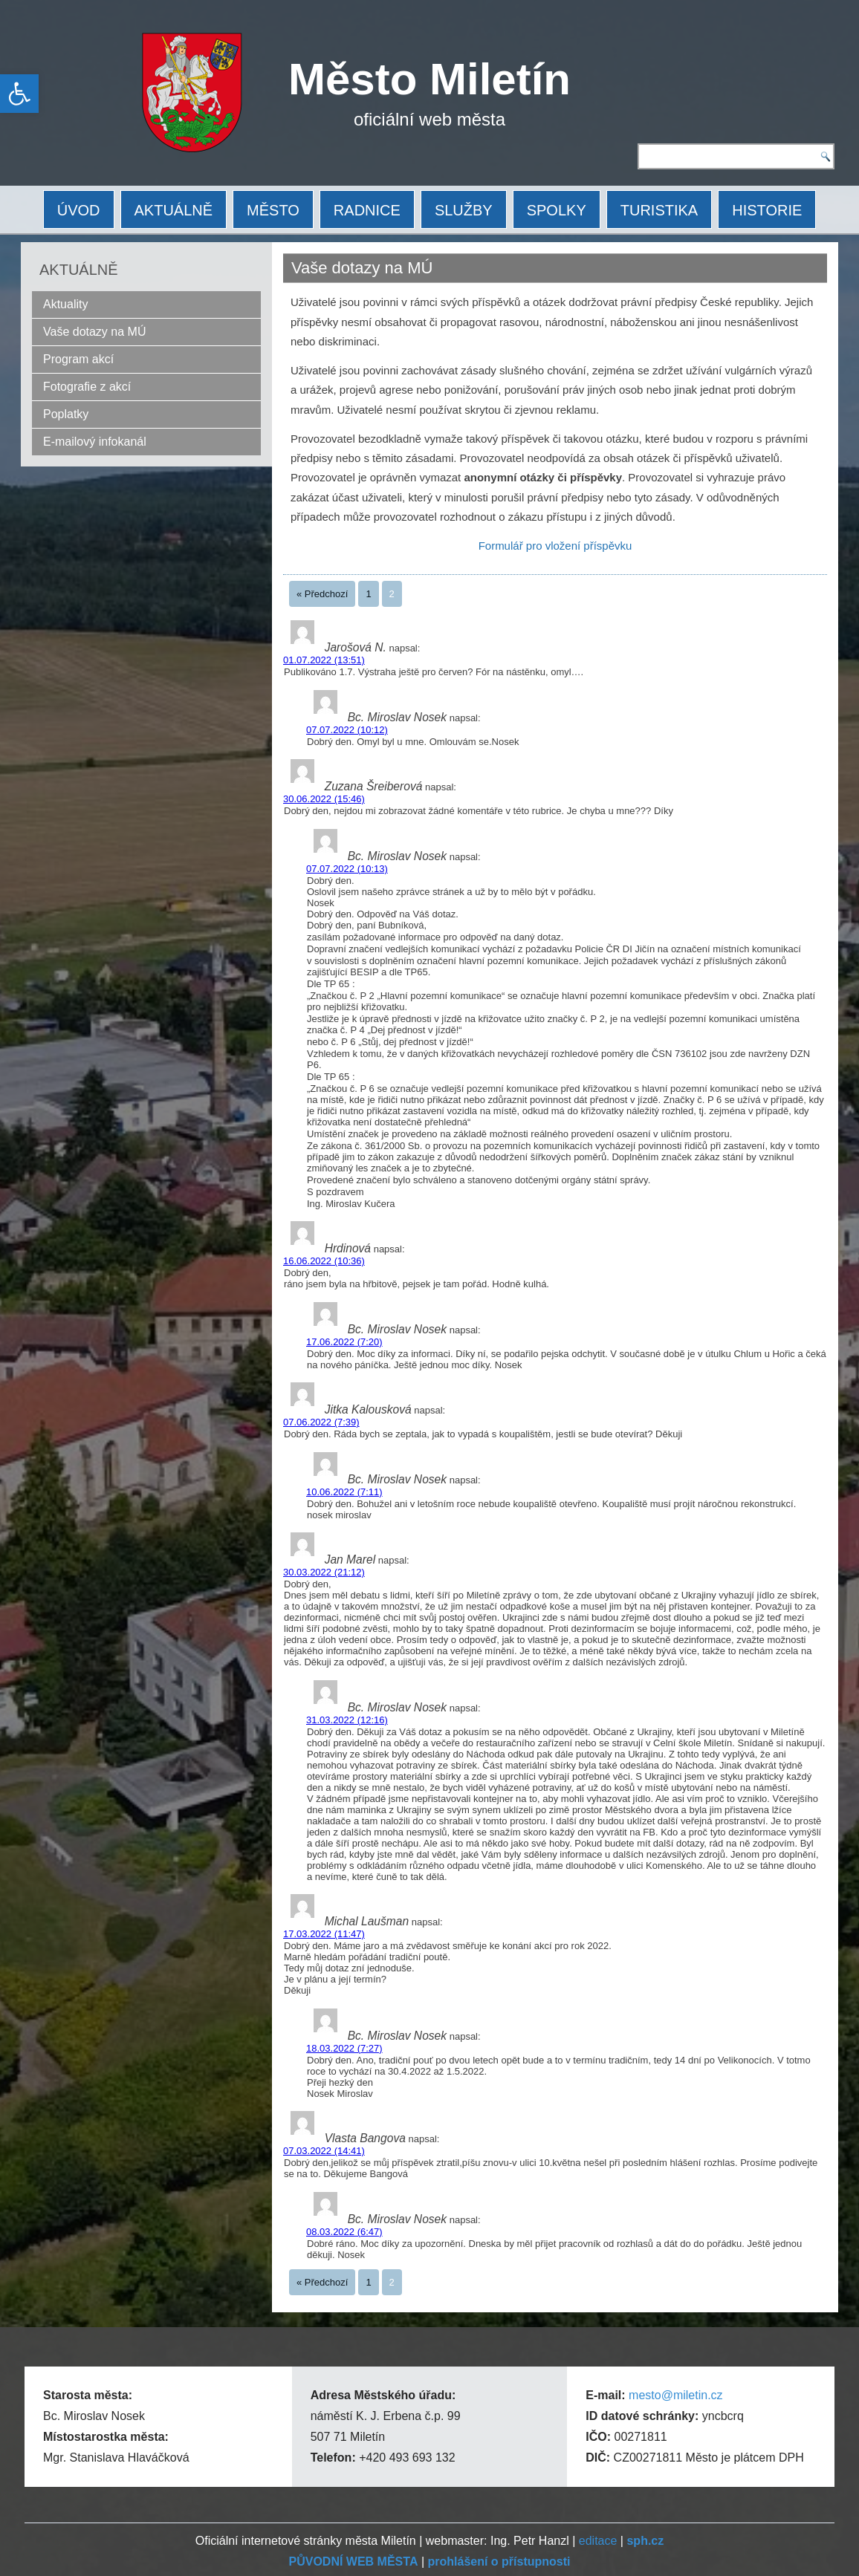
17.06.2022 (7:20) (344, 1341)
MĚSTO (273, 210)
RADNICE (367, 210)
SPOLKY (556, 210)
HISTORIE (767, 210)
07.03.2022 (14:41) (324, 2150)
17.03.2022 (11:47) (324, 1933)
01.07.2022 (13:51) (324, 660)
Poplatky (65, 414)
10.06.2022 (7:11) (344, 1491)
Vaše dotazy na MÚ (94, 331)
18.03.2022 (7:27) (344, 2048)
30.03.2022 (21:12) (324, 1572)
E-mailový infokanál (94, 441)
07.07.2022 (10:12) (347, 729)
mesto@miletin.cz (676, 2395)
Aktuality (65, 304)
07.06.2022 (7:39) (321, 1422)
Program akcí (78, 359)
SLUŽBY (464, 210)
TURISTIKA (659, 210)
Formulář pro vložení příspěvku (555, 545)
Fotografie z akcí (87, 386)
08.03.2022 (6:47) (344, 2231)
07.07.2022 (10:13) (347, 868)
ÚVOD (78, 210)
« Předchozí (322, 593)
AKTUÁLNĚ (173, 210)
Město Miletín (429, 79)
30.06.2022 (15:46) (324, 798)
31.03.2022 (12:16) (347, 1720)
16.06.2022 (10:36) (324, 1260)
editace (598, 2540)
